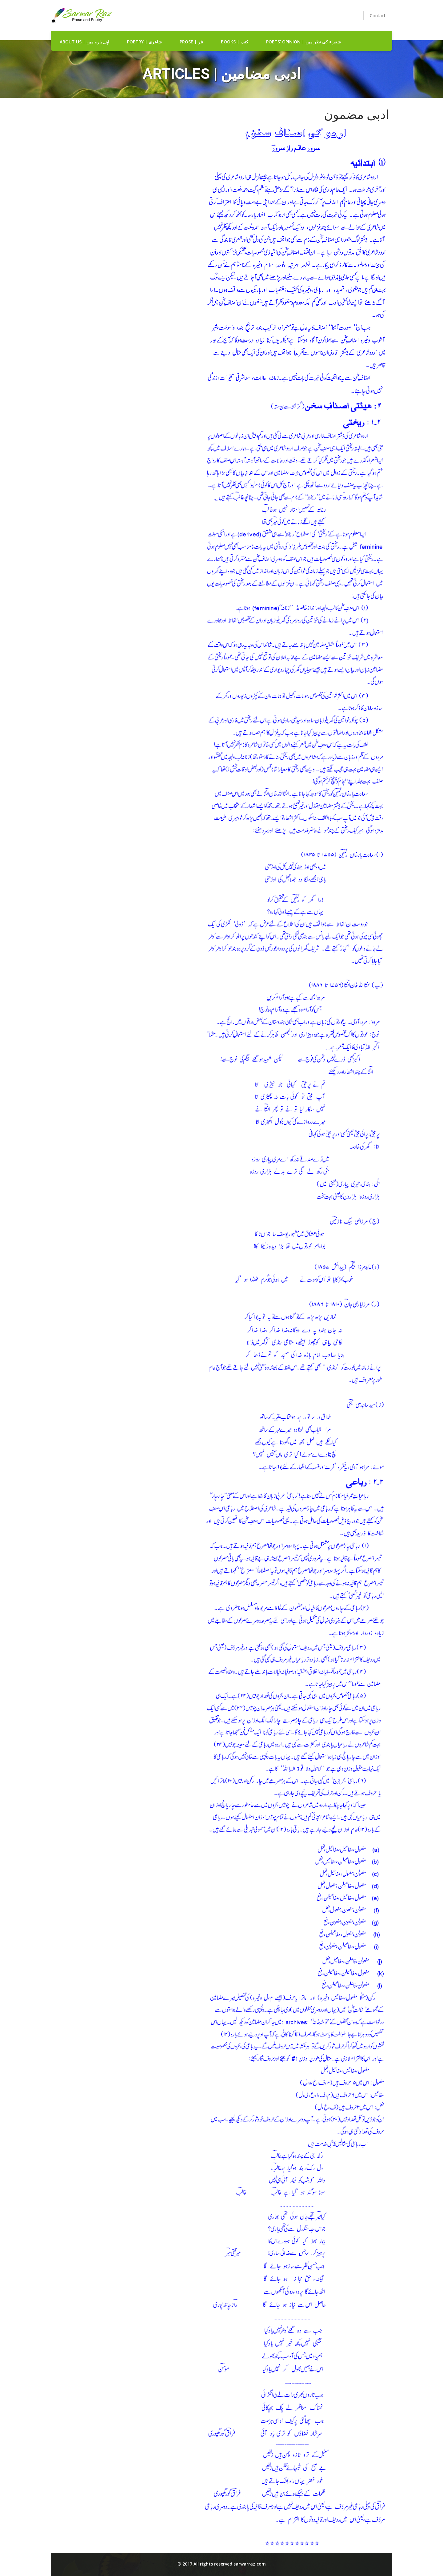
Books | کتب (234, 42)
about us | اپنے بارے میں (84, 42)
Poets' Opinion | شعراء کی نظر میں (303, 42)
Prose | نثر (191, 42)
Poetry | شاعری (144, 42)
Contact (377, 15)
